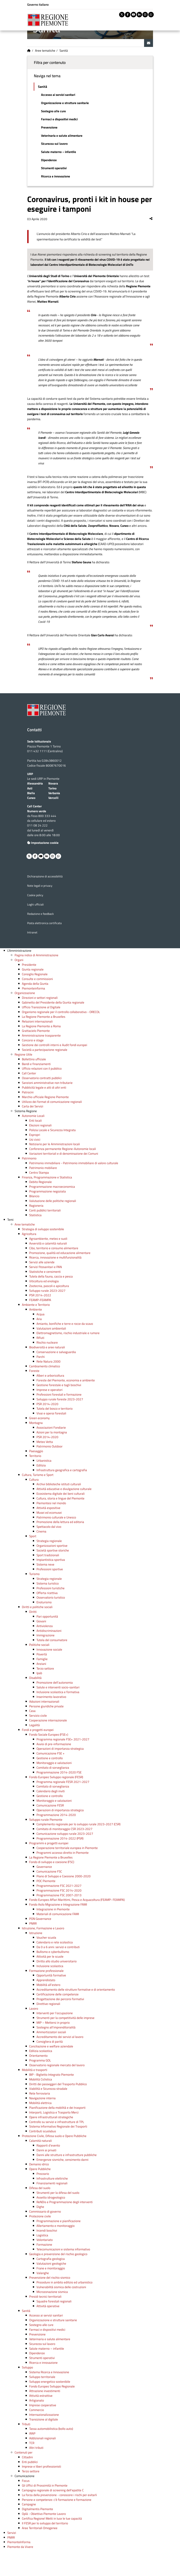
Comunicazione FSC (49, 1885)
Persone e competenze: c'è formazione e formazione (56, 2522)
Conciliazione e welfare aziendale (51, 2062)
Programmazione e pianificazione (58, 2239)
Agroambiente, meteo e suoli (48, 1243)
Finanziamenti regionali (51, 2201)
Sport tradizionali (47, 1564)
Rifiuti (40, 1344)
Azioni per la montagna (51, 1439)
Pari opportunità (47, 1626)
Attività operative (47, 2326)
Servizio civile (38, 1727)
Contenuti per (23, 2474)
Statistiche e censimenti (45, 1276)
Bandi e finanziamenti (36, 1066)
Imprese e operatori (49, 1396)
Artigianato (36, 2422)
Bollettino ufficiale (34, 1061)
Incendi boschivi (46, 2249)
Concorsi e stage (33, 1042)
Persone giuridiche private (46, 1717)
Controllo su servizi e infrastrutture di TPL (56, 2139)
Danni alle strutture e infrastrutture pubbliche (66, 2172)
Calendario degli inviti (50, 1804)
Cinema (41, 1540)
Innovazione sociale (49, 1660)
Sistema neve (45, 1574)
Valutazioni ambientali (51, 1334)
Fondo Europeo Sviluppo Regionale (52, 2407)
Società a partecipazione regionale (44, 1051)
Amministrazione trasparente (41, 1037)
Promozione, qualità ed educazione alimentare (59, 1257)
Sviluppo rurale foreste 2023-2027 (59, 1406)
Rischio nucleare (47, 1348)
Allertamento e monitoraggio (55, 2244)
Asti (29, 788)
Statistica (35, 1219)
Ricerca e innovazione (55, 176)
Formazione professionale (46, 1986)
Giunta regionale (33, 970)
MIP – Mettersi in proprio (53, 2038)
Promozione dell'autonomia (54, 1693)
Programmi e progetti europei (48, 1856)
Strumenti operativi (54, 168)
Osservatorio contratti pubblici (42, 1080)
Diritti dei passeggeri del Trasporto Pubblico (58, 2101)
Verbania (54, 793)
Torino (52, 788)
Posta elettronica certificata (44, 924)
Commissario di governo (45, 2230)
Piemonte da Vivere (20, 2570)
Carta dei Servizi (32, 1109)
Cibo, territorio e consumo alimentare (53, 1252)
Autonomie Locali (33, 1118)
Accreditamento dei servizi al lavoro (59, 2053)
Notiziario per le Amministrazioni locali (54, 1147)
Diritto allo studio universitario (56, 1976)
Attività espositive (48, 1516)
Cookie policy (35, 895)
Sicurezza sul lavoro (54, 144)
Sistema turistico (47, 1593)
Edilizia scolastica (40, 2067)
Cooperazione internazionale (48, 1732)
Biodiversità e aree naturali (47, 1353)
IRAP (32, 2455)
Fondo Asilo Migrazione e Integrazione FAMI (58, 1919)
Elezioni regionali (40, 1128)
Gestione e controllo (49, 1770)
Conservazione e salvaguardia (56, 1358)
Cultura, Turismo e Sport (37, 1482)
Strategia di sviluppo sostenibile (43, 1233)
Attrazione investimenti (44, 2412)
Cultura (34, 1487)
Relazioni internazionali (37, 1023)
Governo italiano (38, 4)
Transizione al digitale (43, 2441)
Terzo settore (45, 1679)
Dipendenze (49, 160)
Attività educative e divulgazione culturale (64, 1497)
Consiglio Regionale (35, 975)
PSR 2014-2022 (40, 1300)
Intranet (32, 933)
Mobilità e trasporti (34, 2086)
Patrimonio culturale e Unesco (56, 1526)
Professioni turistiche (50, 1597)
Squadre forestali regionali (53, 2321)
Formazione (44, 2264)
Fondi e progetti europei (38, 1741)
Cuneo (31, 798)
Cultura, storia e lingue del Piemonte (60, 1506)
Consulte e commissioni (37, 979)
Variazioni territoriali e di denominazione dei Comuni (63, 1157)
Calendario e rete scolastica (54, 1957)
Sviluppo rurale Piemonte (45, 1832)
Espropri (34, 1137)
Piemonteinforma (33, 989)
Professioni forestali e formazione (59, 1401)
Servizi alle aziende (42, 1267)
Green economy (39, 1425)
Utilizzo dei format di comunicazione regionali (52, 1104)
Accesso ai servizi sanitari (58, 94)
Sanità (42, 86)
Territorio (35, 1463)
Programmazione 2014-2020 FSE (59, 1784)
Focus (26, 2503)
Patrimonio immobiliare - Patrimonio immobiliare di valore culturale (73, 1166)
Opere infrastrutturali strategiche (51, 2134)
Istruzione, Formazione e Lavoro (43, 1942)
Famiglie (42, 1669)
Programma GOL (40, 2077)
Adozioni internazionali (44, 1712)
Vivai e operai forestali (51, 1420)
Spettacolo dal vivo (48, 1535)
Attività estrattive (41, 2417)
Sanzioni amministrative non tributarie (47, 1085)
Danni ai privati (46, 2168)
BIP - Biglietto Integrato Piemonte (51, 2091)
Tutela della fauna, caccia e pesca (51, 1281)
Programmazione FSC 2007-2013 (59, 1909)
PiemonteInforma (18, 2565)
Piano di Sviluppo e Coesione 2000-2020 (63, 1890)
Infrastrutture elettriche (52, 2196)
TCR (31, 2465)
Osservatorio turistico (50, 1607)
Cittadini (27, 2479)
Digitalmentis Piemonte (37, 2532)
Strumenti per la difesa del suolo (57, 2211)
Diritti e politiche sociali (37, 1617)
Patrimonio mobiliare (43, 1171)
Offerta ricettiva (47, 1602)
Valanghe (42, 2292)
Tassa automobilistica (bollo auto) (51, 2450)
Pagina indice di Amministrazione (36, 955)
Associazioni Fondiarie (51, 1434)
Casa (32, 1722)
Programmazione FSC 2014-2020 (59, 1904)
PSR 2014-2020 (47, 1411)
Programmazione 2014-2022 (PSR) (59, 1851)
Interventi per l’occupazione (54, 2029)
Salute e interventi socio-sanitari (58, 1698)
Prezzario (42, 2192)
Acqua (40, 1319)
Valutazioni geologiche (51, 2283)
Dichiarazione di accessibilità (45, 877)
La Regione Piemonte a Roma (41, 1027)
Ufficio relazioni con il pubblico (42, 1070)
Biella (31, 793)
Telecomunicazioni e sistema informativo (63, 2268)
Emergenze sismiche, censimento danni (62, 2177)
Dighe (40, 2225)
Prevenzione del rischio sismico (49, 2297)
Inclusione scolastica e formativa (57, 1703)
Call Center (29, 1075)
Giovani (41, 1631)
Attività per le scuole (49, 1971)
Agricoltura (29, 1238)
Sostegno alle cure (53, 111)
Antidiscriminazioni (48, 1641)
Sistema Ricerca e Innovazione (49, 2393)
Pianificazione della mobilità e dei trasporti (57, 2124)
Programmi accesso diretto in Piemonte (62, 1866)
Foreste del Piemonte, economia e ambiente (65, 1387)
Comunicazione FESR (50, 1818)
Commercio (36, 2431)
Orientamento (38, 2072)
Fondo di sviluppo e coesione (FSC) (51, 1875)
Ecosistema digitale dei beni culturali (60, 1502)
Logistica (42, 2254)
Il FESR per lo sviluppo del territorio (45, 2546)
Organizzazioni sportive (51, 1554)
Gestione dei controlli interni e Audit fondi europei (54, 1046)
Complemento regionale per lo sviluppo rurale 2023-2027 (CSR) (78, 1837)
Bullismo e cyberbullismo (52, 1966)
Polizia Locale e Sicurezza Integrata (52, 1133)
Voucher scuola (46, 1952)
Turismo (34, 1583)
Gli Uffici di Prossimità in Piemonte (44, 2508)
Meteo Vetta (44, 1449)
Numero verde (36, 811)
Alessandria (35, 784)
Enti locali (35, 1123)
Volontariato (44, 2259)
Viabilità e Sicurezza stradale (48, 2105)
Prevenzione (49, 127)
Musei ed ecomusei (49, 1521)
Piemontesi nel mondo (51, 1511)
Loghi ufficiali (35, 905)
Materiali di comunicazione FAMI (57, 1928)
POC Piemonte (45, 1894)
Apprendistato (45, 1995)
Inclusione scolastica (49, 1981)
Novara (53, 784)
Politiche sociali (39, 1655)
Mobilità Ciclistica (40, 2096)
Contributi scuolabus (42, 2149)
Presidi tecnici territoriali (45, 2316)
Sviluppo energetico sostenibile (49, 2402)
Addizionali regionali (42, 2460)
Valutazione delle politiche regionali (52, 1204)
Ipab (39, 1684)
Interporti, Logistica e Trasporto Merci (53, 2129)
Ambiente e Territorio (36, 1310)
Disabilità (35, 1689)
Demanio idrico (39, 2182)
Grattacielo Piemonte (36, 1032)
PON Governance (40, 1933)
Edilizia (41, 1473)
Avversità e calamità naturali (48, 1248)
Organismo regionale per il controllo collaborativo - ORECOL (61, 1013)
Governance (44, 1880)
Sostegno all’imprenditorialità (56, 2043)
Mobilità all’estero (48, 2000)
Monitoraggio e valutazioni (54, 1775)
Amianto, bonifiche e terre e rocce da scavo (64, 1329)
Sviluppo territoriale (42, 2398)
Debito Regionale (40, 1185)
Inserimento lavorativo (51, 1708)
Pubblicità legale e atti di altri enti (44, 1089)
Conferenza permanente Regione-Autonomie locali (62, 1152)
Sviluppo (27, 2388)
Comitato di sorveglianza (52, 1779)
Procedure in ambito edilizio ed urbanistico (64, 2302)
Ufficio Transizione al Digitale (41, 1008)
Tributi (26, 2445)
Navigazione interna (42, 2115)
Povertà (41, 1664)
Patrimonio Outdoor (49, 1454)
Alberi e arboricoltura (50, 1382)
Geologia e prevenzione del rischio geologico (58, 2273)
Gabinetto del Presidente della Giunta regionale (53, 1003)
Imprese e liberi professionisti (41, 2489)
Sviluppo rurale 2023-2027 (47, 1296)
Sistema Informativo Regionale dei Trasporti (58, 2144)
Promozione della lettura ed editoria (60, 1530)
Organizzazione (25, 994)
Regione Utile (23, 1056)
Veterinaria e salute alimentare (61, 135)
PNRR (33, 1938)
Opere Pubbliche (40, 2187)
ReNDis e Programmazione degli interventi (64, 2220)
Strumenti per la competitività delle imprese (65, 2034)
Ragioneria (36, 1209)
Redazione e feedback (40, 914)
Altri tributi (36, 2469)
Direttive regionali (48, 2019)
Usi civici (34, 1142)
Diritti (33, 1621)
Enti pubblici (30, 2484)
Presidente (29, 965)
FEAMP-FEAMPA (40, 1305)
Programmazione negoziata (47, 1195)
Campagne (29, 2527)
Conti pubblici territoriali (45, 1214)
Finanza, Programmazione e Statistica (47, 1181)
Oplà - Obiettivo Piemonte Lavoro (44, 2537)
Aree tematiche (25, 1229)
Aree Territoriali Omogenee (39, 2551)
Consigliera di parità (49, 2057)
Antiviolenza (44, 1636)
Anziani (41, 1674)
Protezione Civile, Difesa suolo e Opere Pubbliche (54, 2153)
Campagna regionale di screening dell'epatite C (53, 2513)
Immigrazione (45, 1645)
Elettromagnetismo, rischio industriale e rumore (68, 1339)
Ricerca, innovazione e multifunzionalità (55, 1262)
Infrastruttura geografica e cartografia (61, 1478)
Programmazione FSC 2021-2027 (59, 1899)
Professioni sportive (49, 1578)
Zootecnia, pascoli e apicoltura (49, 1291)
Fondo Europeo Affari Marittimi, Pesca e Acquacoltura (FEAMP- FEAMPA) (77, 1914)
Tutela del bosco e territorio (54, 1415)
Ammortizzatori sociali (51, 2048)
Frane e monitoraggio (50, 2287)
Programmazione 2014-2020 (56, 1827)
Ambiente (35, 1315)
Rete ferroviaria (39, 2110)
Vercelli (53, 798)
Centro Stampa (39, 1176)
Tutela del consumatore (51, 1650)
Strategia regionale (49, 1549)
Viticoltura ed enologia (44, 1286)
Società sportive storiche (52, 1559)
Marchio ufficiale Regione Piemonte (45, 1099)
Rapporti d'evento (48, 2163)
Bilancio (34, 1200)
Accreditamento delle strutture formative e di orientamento (75, 2005)
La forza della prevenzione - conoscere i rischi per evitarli (59, 2517)
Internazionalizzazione (44, 2436)
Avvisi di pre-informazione (53, 1756)
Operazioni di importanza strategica (60, 1760)
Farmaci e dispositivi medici (59, 119)
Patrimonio (29, 1161)
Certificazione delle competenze (57, 2009)
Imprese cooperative (42, 2426)
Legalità (34, 1736)
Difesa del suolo (39, 2206)
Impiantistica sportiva (50, 1569)
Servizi (11, 2556)
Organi (19, 960)
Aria (39, 1324)
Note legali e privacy (39, 886)
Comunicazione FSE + (50, 1765)
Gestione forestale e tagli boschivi (58, 1391)
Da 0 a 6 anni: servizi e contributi (58, 1962)
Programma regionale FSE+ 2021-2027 (62, 1751)
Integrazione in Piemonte (53, 1923)
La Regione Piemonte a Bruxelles (43, 1018)
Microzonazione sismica (52, 2311)
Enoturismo (44, 1612)
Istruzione (35, 1947)
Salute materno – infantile (58, 152)
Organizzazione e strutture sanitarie (65, 103)
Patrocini (28, 1094)
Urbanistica (43, 1468)
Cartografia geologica (50, 2278)
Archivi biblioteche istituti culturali (58, 1492)
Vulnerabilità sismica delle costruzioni (61, 2307)
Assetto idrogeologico (50, 2216)
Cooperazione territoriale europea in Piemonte (67, 1861)
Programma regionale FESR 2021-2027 (62, 1794)
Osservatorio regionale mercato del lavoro (57, 2081)
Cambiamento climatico (44, 1372)
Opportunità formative (51, 1990)
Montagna (36, 1430)
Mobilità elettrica (40, 2120)
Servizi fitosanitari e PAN (45, 1272)
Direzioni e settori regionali (40, 999)
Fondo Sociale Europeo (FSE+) (48, 1746)
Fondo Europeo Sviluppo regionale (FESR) (56, 1789)
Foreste (34, 1377)
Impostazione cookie (43, 843)
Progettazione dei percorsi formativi (60, 2014)
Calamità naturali (40, 2158)
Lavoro (33, 2024)
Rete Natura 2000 (48, 1367)
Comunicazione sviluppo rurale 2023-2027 (64, 1847)
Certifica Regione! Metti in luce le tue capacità (52, 2541)
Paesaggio (36, 1459)
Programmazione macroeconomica (52, 1190)
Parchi (40, 1363)
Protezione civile (40, 2235)
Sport (32, 1545)
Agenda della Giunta (35, 984)
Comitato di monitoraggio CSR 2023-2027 (64, 1842)
